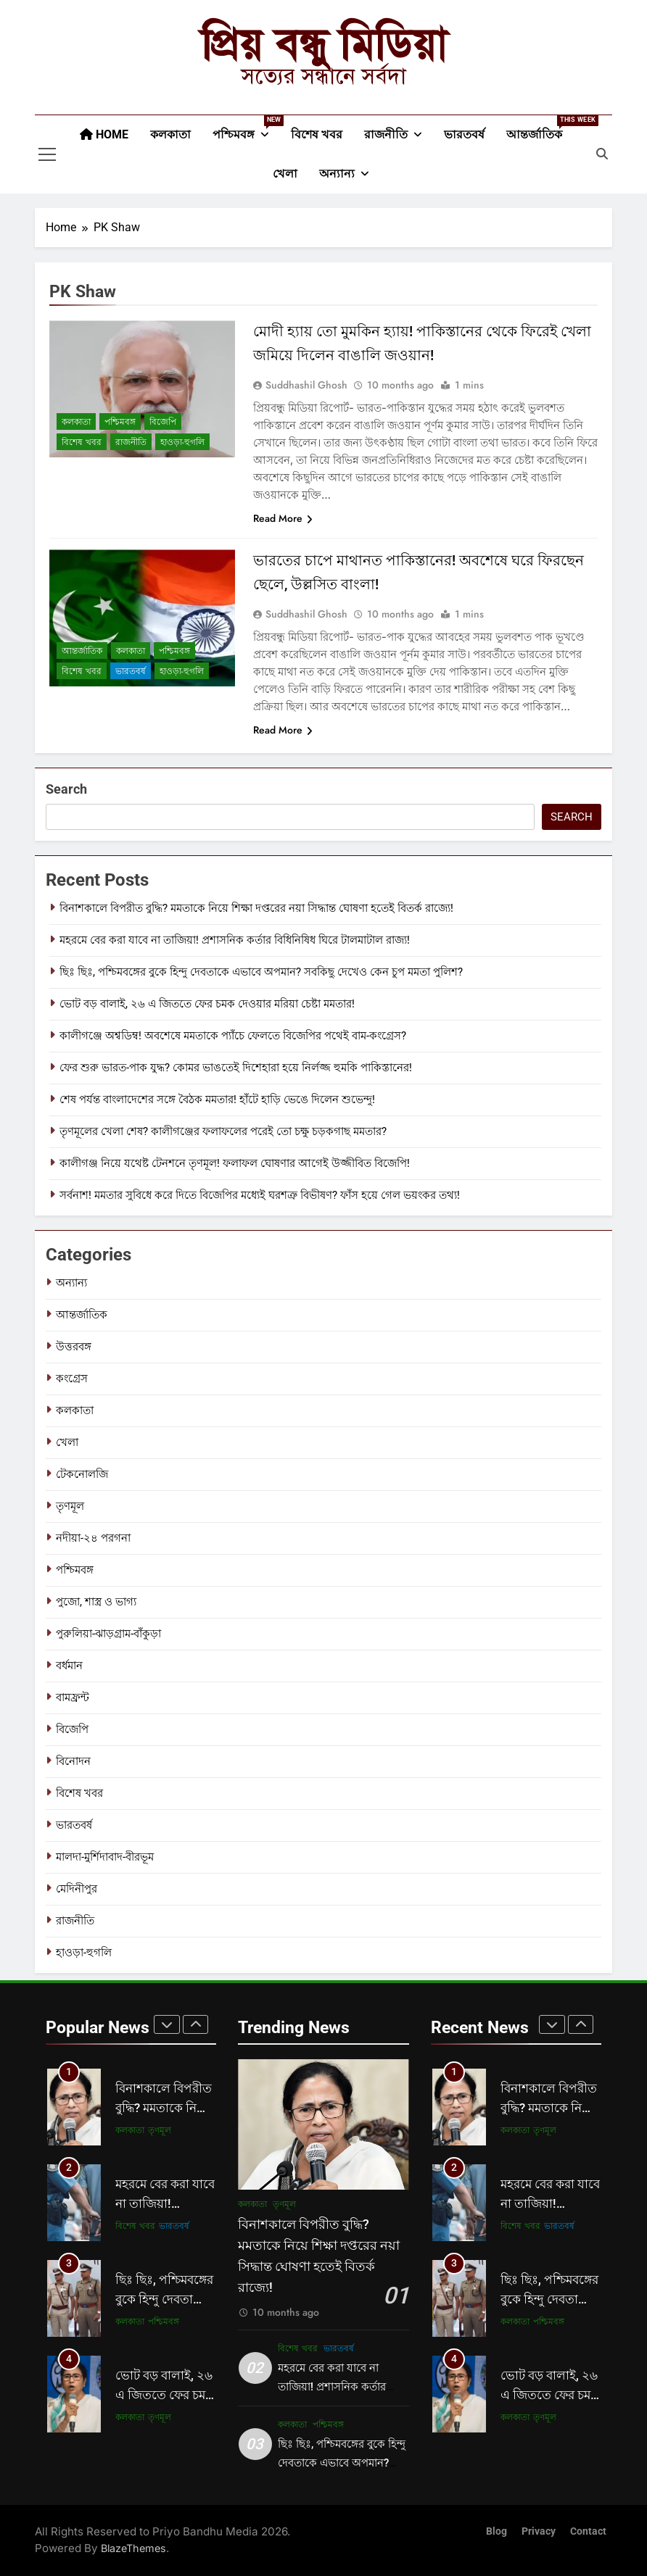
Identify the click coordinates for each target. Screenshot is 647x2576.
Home (104, 134)
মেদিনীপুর (76, 1888)
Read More (283, 518)
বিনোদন (73, 1761)
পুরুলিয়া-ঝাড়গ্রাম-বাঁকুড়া (108, 1633)
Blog (496, 2531)
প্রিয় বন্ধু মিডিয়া (324, 44)
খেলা (285, 173)
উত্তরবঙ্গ (73, 1346)
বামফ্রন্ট (72, 1697)
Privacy (539, 2531)
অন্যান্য (337, 173)
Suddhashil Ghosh (306, 385)
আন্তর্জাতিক (539, 128)
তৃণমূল (70, 1506)
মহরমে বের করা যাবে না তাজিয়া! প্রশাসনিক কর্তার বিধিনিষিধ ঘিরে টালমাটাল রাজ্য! (234, 940)
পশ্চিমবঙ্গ (246, 128)
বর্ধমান (69, 1665)
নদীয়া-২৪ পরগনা (93, 1538)
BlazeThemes (133, 2548)
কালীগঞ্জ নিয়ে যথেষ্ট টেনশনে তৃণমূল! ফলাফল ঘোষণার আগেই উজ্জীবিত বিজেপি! (234, 1163)
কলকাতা (170, 134)
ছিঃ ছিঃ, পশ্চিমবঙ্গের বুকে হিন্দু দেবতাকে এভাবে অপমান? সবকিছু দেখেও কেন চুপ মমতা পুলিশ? (261, 972)
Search (66, 789)
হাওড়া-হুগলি (182, 442)
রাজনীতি (386, 134)
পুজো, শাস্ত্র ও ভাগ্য (96, 1601)
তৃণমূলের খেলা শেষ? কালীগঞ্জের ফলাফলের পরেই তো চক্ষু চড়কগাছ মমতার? (223, 1131)
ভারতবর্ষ (464, 134)
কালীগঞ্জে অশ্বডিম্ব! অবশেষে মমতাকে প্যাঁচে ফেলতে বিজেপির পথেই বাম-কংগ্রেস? (232, 1035)
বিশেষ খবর (316, 134)
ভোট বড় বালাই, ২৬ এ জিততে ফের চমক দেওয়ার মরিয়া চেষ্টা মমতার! (207, 1003)
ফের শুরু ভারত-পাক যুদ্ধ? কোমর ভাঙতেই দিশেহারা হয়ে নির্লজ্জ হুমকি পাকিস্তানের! (235, 1067)
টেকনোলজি (82, 1474)
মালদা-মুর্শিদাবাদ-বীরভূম (105, 1857)
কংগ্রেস (72, 1378)
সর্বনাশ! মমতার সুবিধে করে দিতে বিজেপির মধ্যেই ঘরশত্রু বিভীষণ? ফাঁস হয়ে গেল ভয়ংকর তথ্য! (259, 1195)
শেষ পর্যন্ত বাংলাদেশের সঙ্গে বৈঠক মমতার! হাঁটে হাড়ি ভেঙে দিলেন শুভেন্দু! (217, 1099)
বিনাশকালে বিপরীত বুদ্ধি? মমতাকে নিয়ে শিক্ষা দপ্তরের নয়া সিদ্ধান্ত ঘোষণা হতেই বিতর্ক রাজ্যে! (256, 908)
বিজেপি (162, 421)
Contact (588, 2531)
